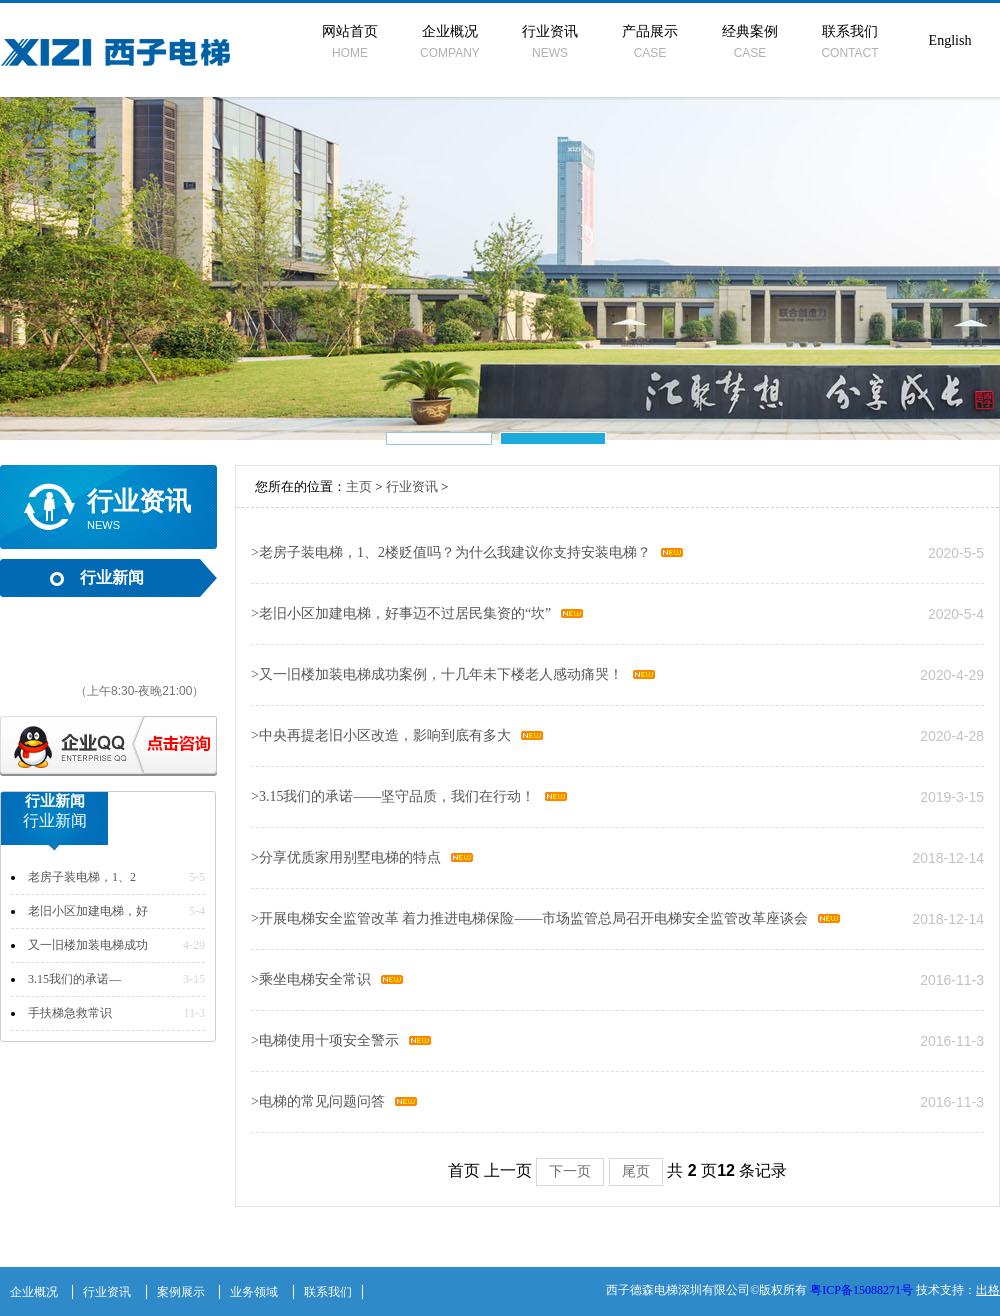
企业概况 (450, 42)
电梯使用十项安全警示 (325, 1040)
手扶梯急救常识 (70, 1013)
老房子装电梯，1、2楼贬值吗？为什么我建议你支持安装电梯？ (451, 552)
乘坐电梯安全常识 (311, 979)
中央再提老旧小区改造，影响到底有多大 (381, 735)
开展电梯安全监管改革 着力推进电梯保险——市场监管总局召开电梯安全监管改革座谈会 (529, 918)
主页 (359, 486)
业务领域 (254, 1292)
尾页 (636, 1171)
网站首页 (350, 42)
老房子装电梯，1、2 (82, 877)
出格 (988, 1290)
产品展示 (650, 42)
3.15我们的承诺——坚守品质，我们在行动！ (393, 796)
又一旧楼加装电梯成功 (88, 945)
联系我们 (850, 42)
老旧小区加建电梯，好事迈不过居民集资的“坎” (401, 613)
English (950, 40)
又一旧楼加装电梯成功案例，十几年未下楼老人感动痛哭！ (437, 674)
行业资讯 (550, 42)
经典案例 (750, 42)
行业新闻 (112, 577)
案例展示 (181, 1292)
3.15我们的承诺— (74, 979)
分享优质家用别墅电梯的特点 (346, 857)
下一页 (570, 1171)
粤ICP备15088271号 (861, 1290)
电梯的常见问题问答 (318, 1101)
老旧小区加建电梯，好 (88, 911)
